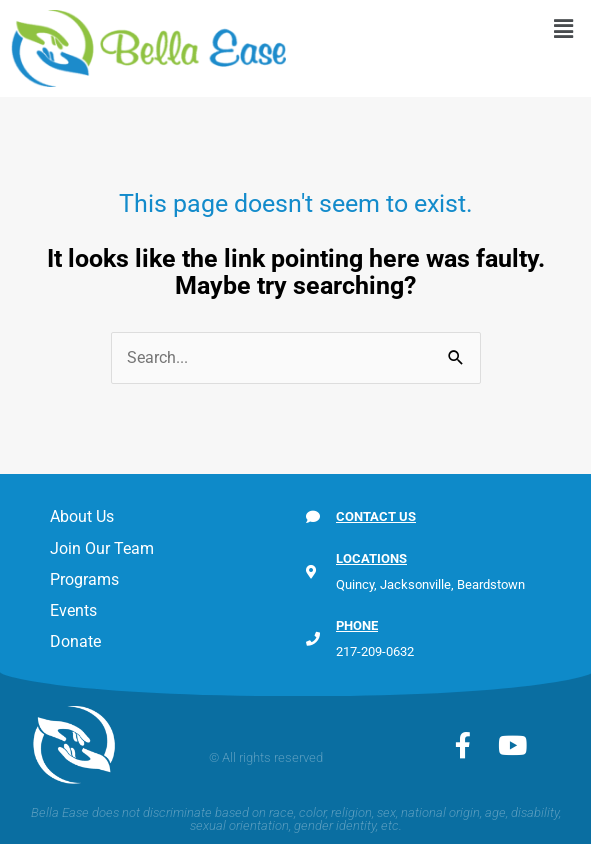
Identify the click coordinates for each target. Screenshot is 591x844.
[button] (564, 29)
